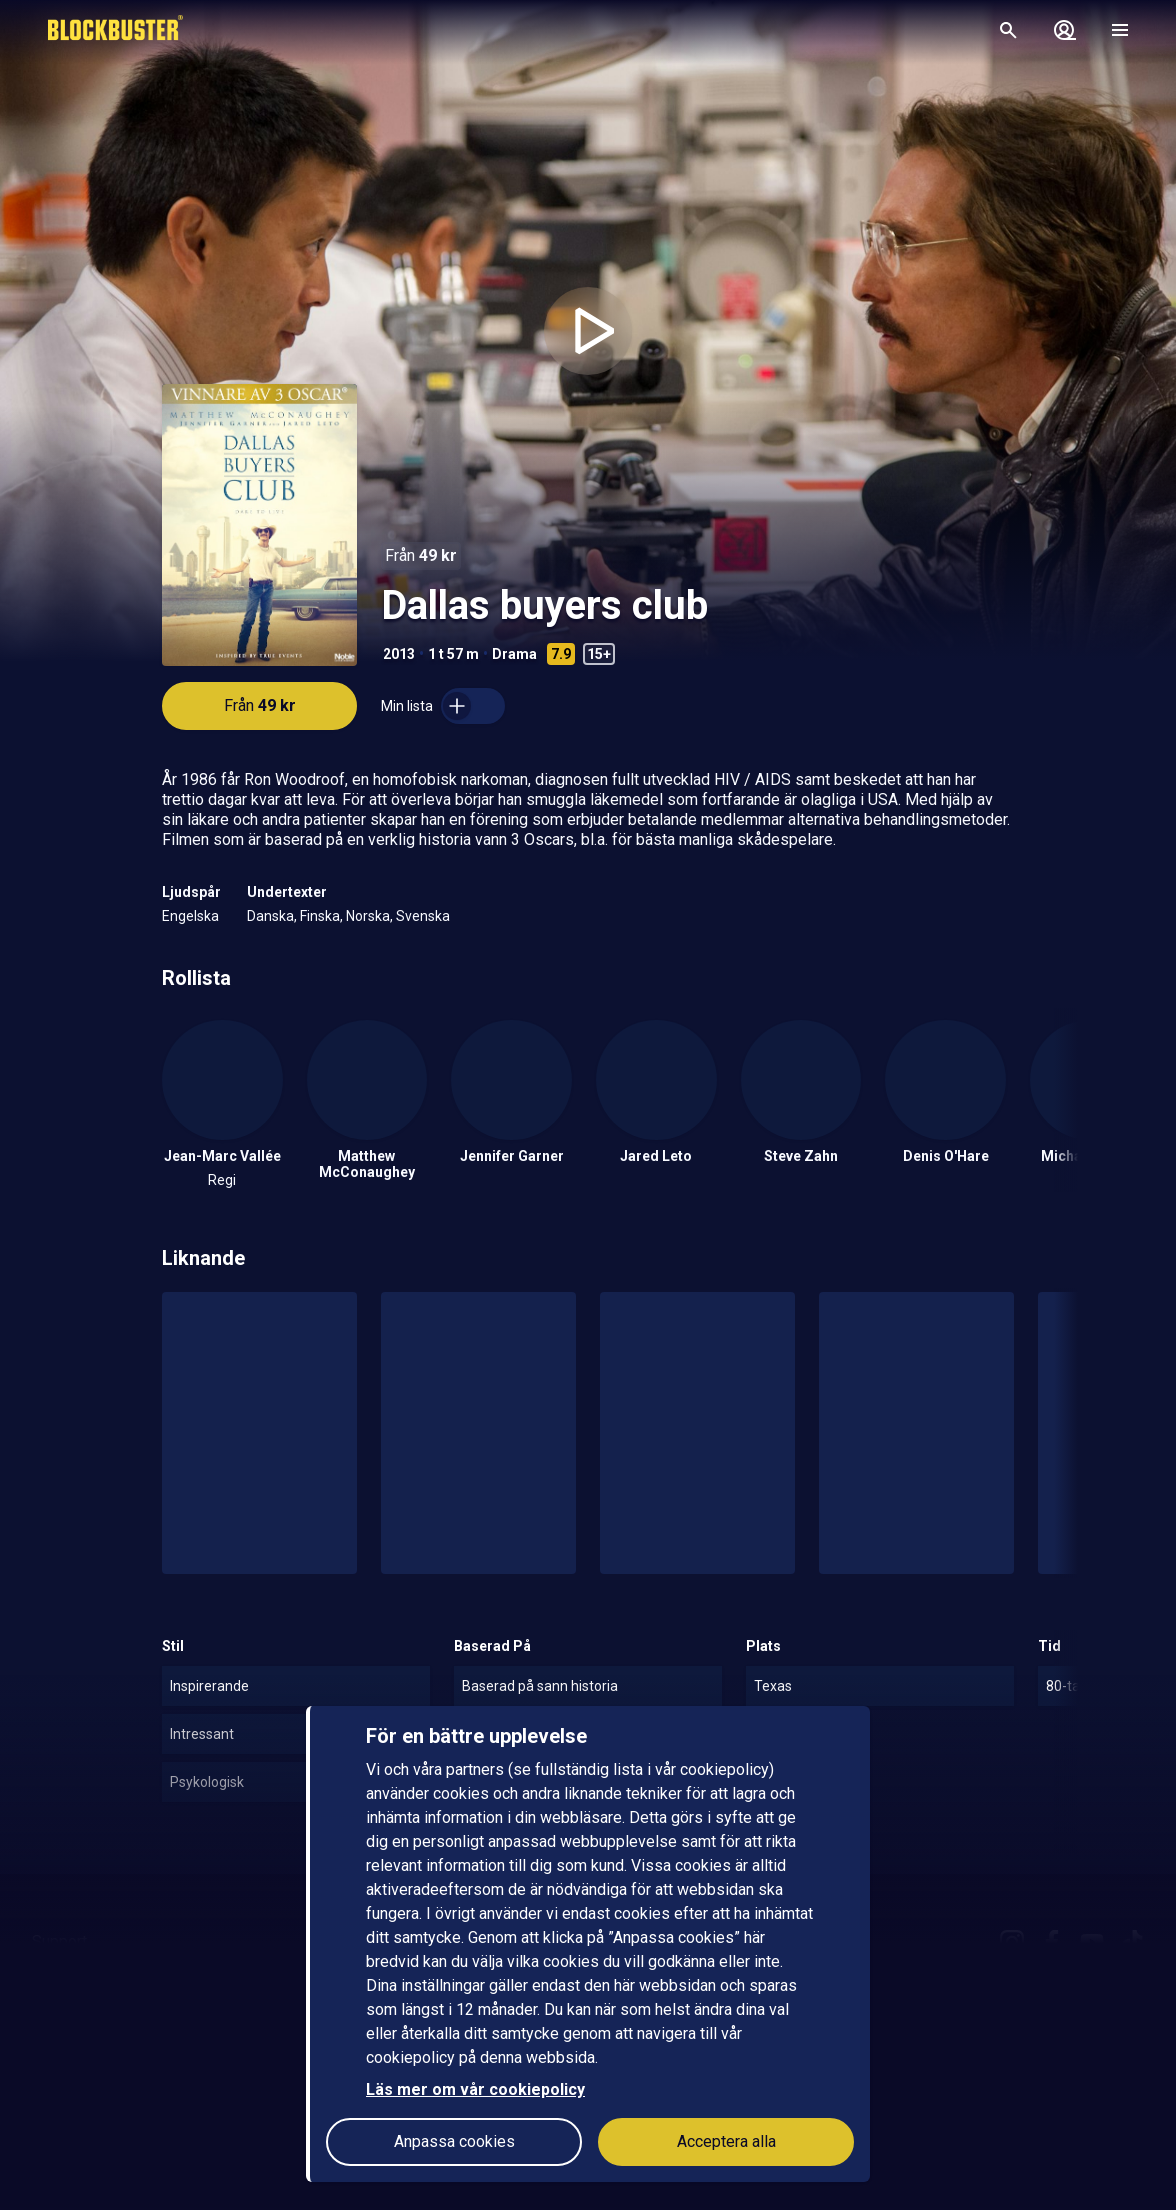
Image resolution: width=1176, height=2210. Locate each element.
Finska (320, 916)
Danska (270, 916)
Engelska (190, 916)
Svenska (423, 916)
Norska (368, 916)
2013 (399, 654)
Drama (514, 654)
